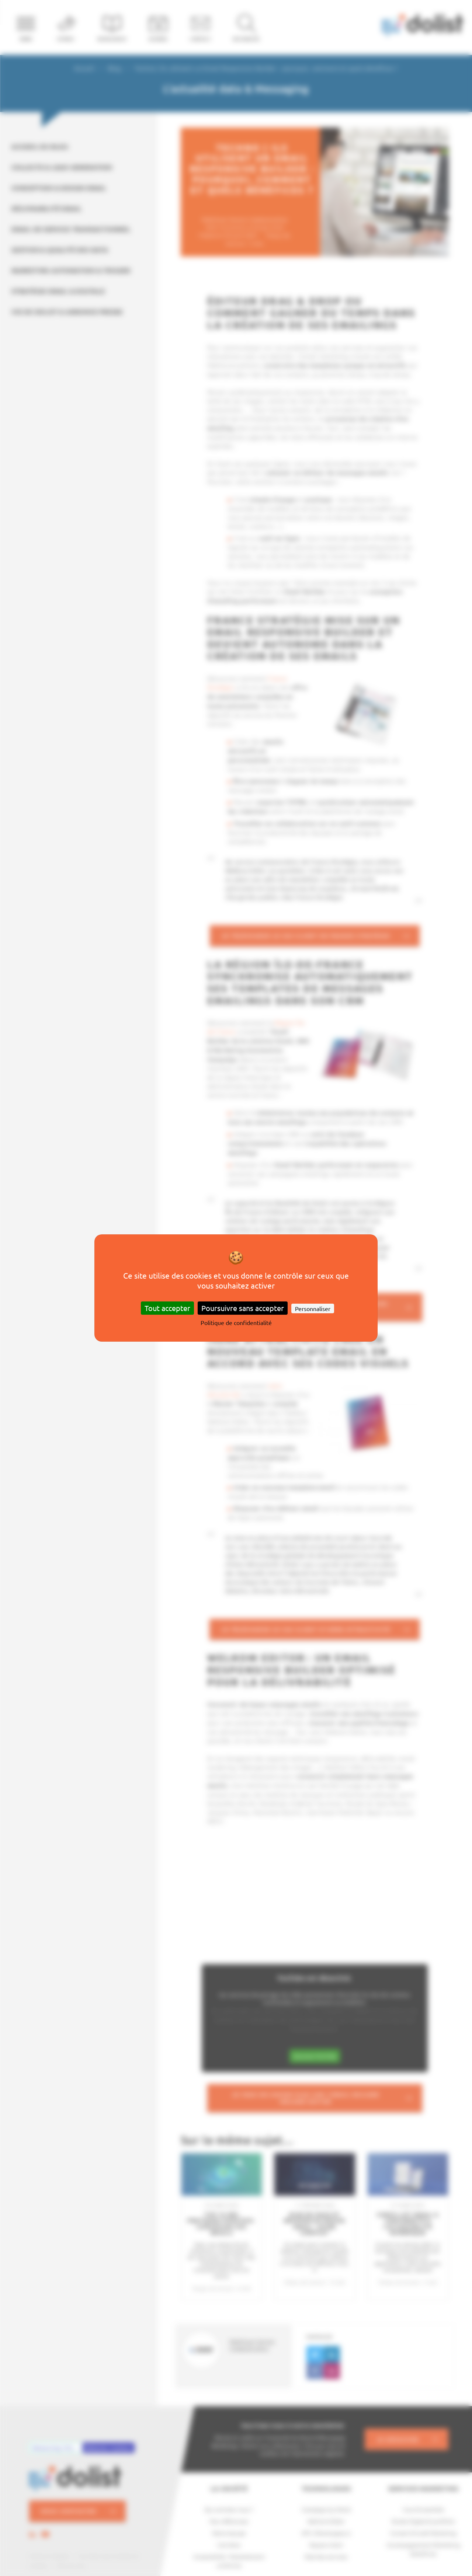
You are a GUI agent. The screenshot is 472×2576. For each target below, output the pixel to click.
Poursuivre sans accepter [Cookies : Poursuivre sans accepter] (242, 1308)
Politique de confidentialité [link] (236, 1322)
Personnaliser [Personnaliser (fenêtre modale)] (312, 1308)
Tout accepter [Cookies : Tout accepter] (167, 1308)
